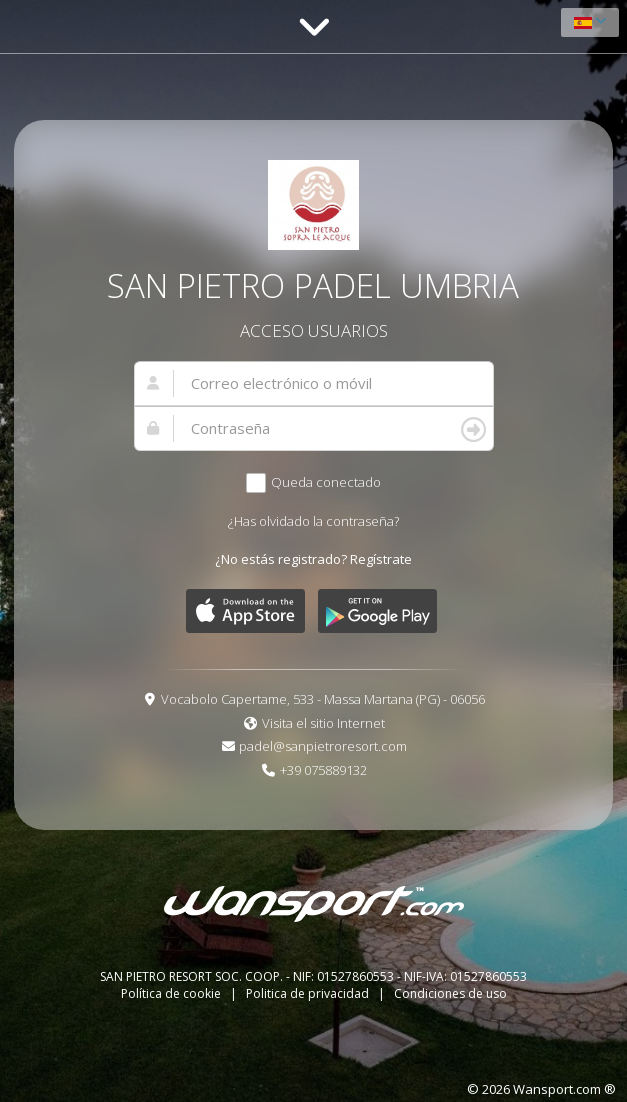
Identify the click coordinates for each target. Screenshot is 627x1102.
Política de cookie (172, 993)
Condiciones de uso (450, 993)
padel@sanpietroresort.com (323, 746)
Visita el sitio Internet (323, 723)
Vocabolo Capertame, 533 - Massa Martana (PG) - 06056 (323, 699)
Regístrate (381, 559)
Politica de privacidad (309, 993)
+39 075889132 (323, 770)
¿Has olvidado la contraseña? (313, 521)
